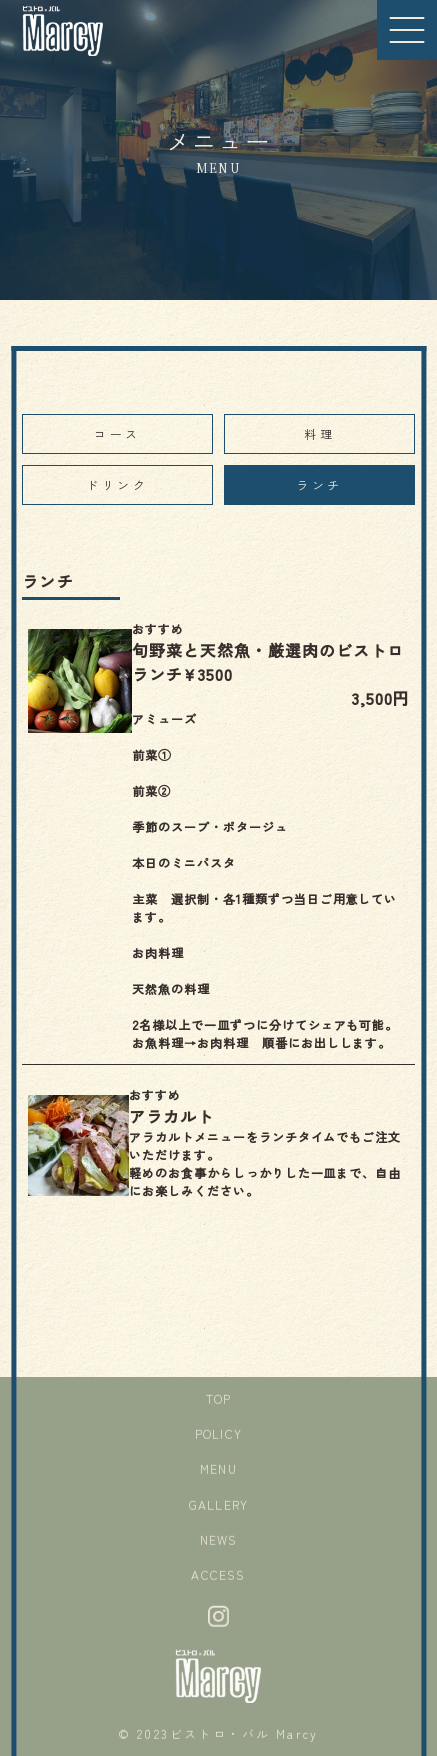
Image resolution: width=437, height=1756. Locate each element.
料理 (319, 433)
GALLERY (218, 1506)
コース (117, 433)
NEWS (219, 1542)
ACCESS (218, 1577)
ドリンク (117, 484)
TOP (219, 1401)
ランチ (319, 484)
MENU (218, 1471)
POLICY (218, 1436)
